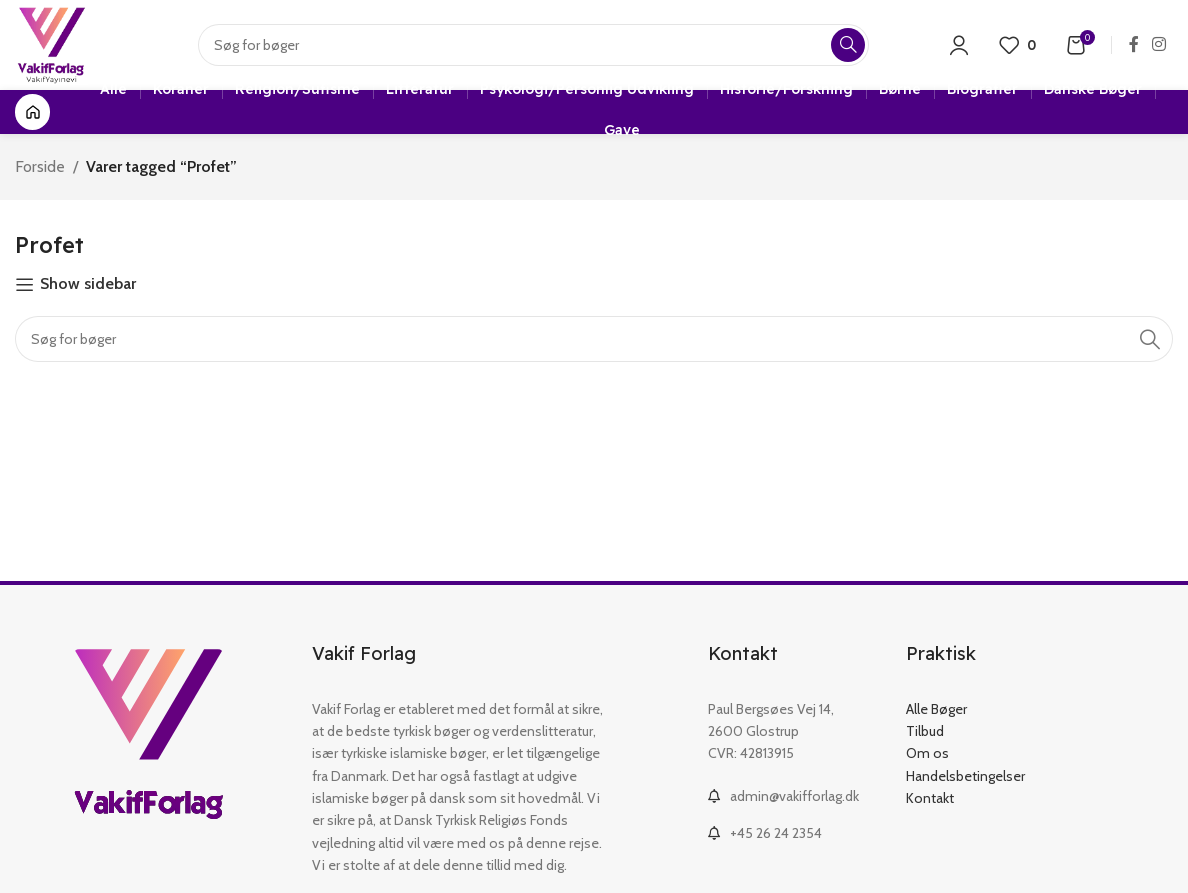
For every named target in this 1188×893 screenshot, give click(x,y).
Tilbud (925, 731)
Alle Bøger (936, 709)
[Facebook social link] (1133, 44)
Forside (40, 166)
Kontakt (930, 798)
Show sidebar (88, 284)
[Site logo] (51, 43)
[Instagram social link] (1159, 44)
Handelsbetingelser (965, 776)
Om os (927, 753)
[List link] (792, 796)
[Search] (533, 45)
